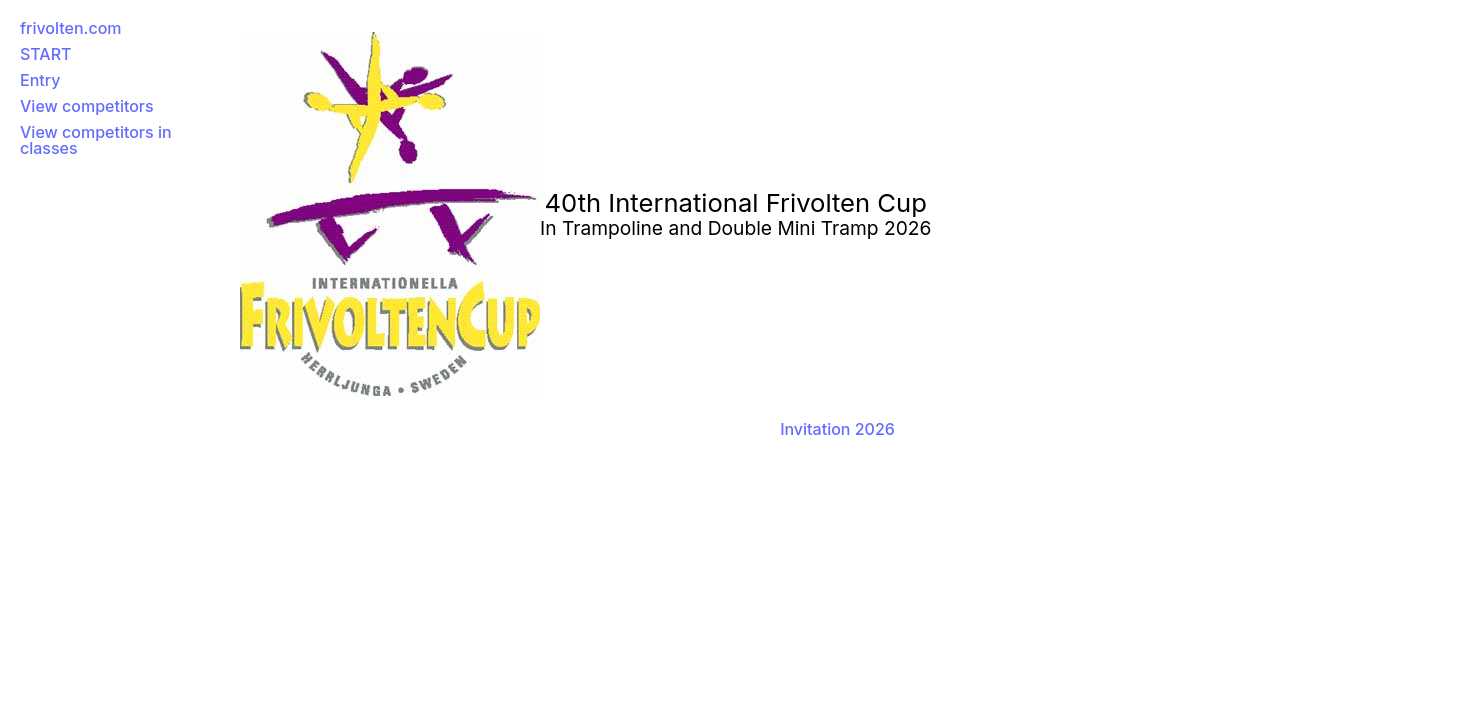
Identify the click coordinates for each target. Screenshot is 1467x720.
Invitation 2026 (837, 429)
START (45, 54)
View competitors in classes (96, 140)
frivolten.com (71, 28)
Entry (40, 80)
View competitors (87, 106)
